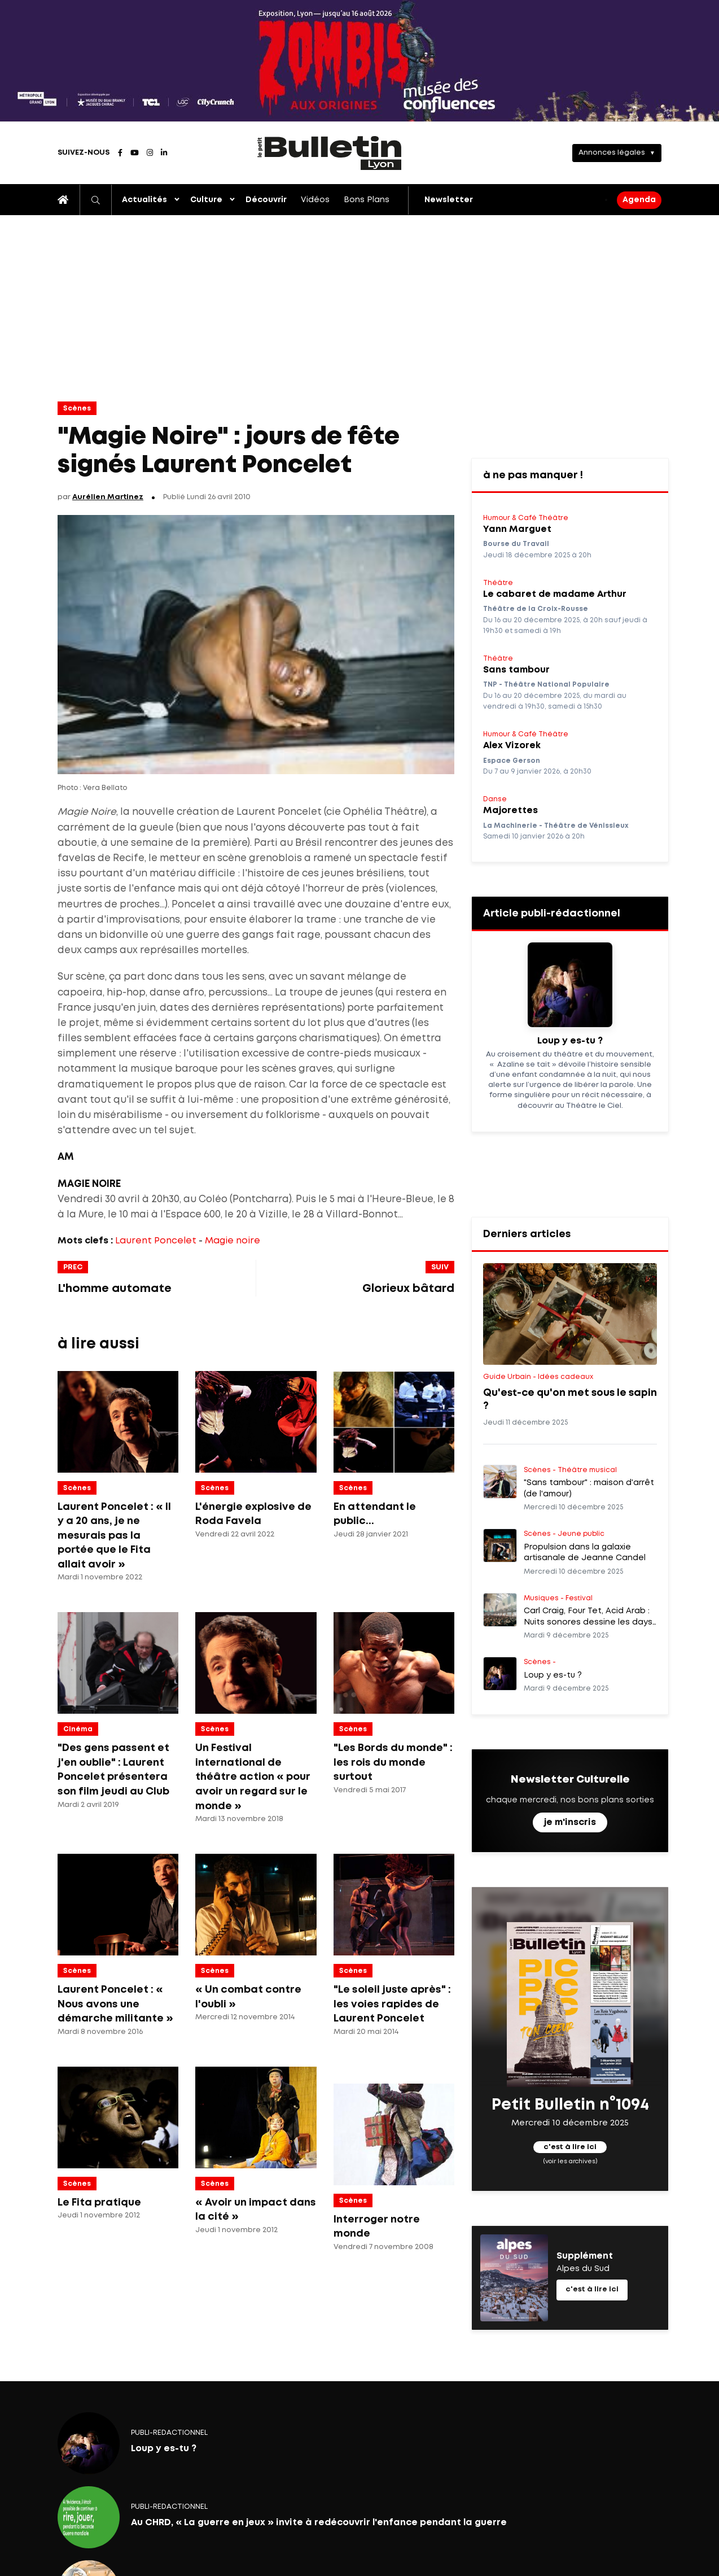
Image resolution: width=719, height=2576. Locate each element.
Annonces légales (611, 153)
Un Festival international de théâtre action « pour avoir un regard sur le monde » (252, 1777)
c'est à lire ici (570, 2147)
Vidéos (315, 200)
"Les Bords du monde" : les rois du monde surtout (393, 1763)
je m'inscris (570, 1822)
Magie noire (232, 1241)
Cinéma (78, 1729)
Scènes (77, 408)
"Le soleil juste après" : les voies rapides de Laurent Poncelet (392, 2004)
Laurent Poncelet (155, 1241)
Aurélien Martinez (107, 497)
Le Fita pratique (99, 2202)
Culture (206, 200)
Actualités (144, 200)
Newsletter (448, 200)
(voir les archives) (570, 2162)
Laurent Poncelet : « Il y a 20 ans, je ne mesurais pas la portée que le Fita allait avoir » (114, 1536)
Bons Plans (366, 200)
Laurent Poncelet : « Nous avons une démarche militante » (115, 2004)
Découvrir (266, 200)
